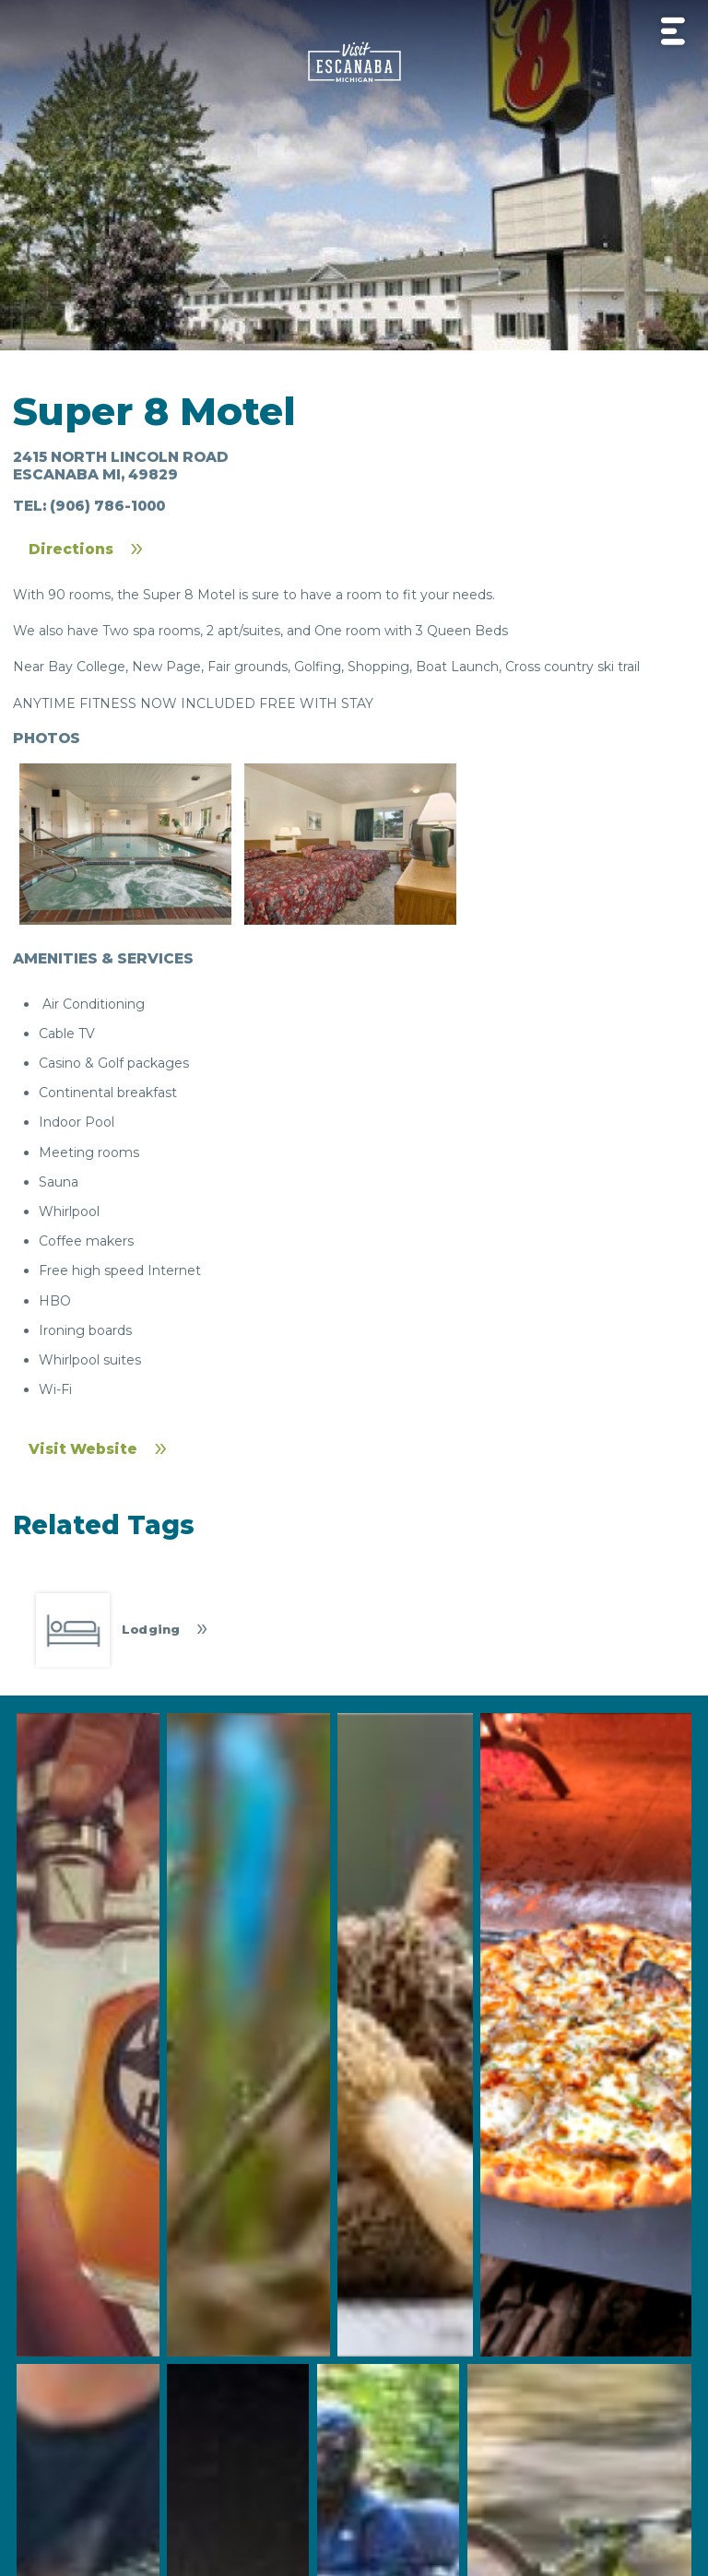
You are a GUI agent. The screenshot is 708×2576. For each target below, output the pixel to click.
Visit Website (83, 1449)
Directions (71, 549)
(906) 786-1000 (107, 505)
